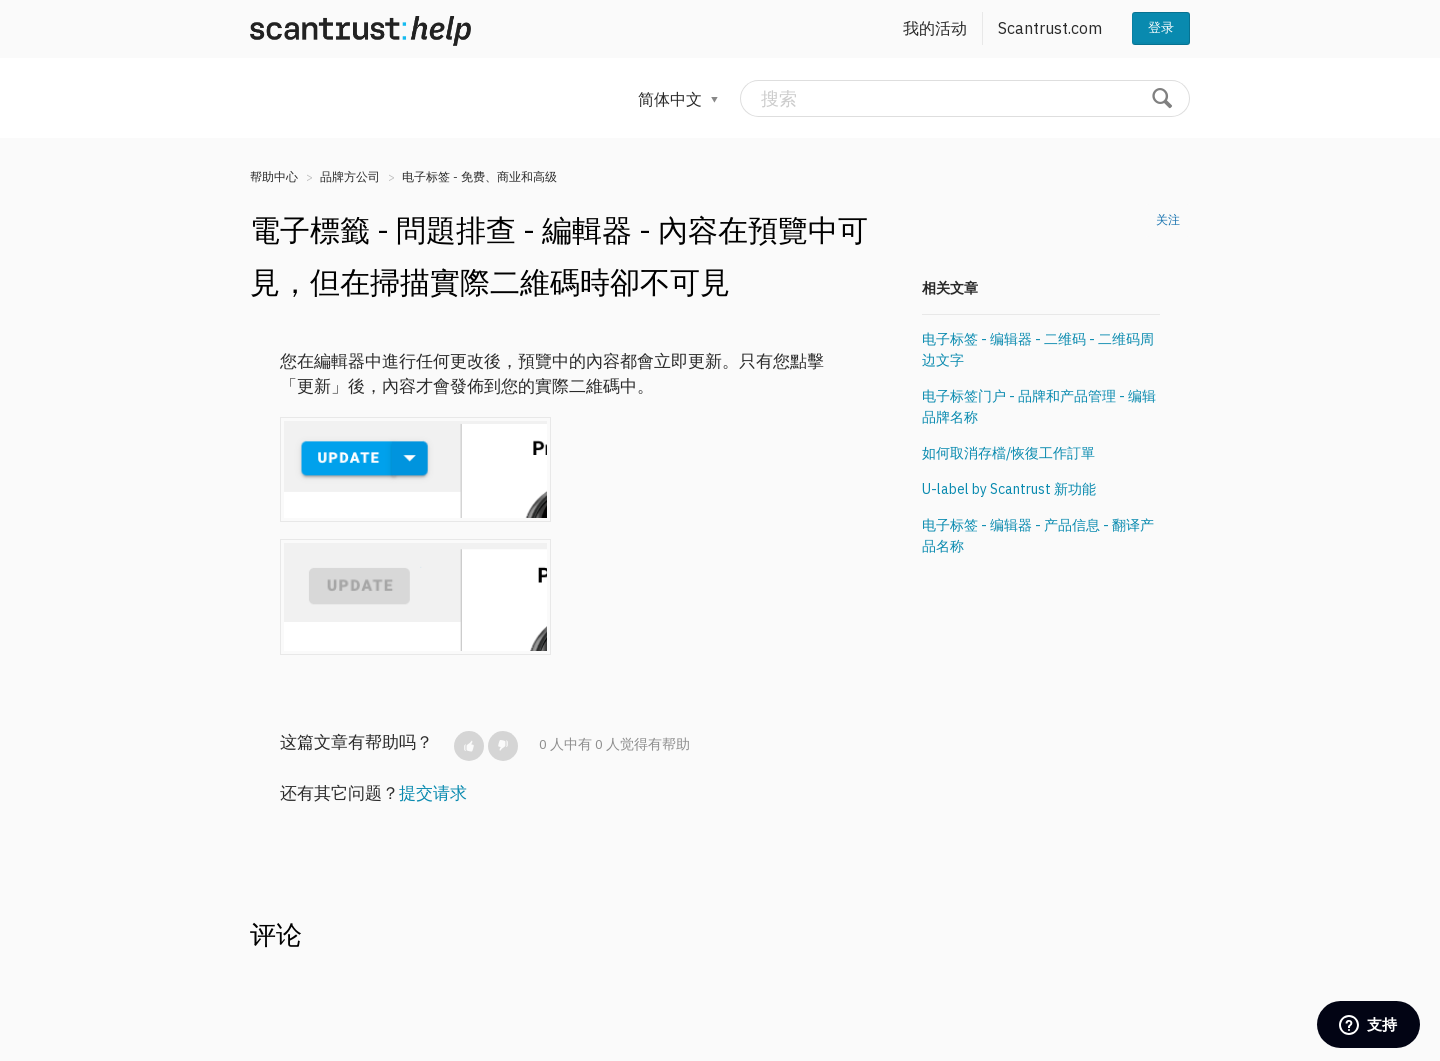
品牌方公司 (350, 176)
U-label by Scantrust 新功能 (1009, 489)
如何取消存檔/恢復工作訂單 (1008, 453)
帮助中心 (274, 176)
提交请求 (433, 793)
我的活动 (935, 28)
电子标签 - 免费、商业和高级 (479, 176)
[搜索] (965, 98)
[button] (469, 746)
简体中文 (672, 99)
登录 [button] (1161, 27)
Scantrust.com (1050, 28)
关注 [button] (1168, 219)
